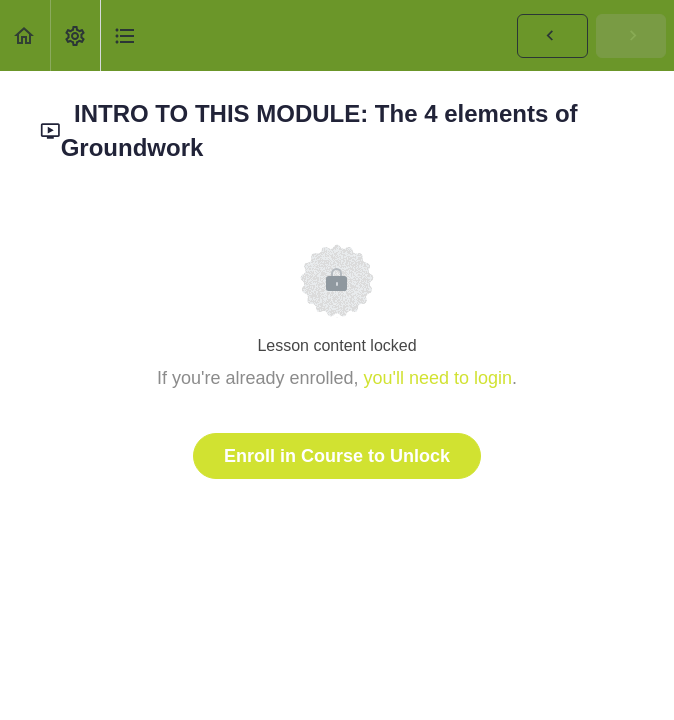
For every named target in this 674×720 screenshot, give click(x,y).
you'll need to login (438, 378)
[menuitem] (75, 35)
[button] (25, 35)
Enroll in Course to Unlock (337, 456)
